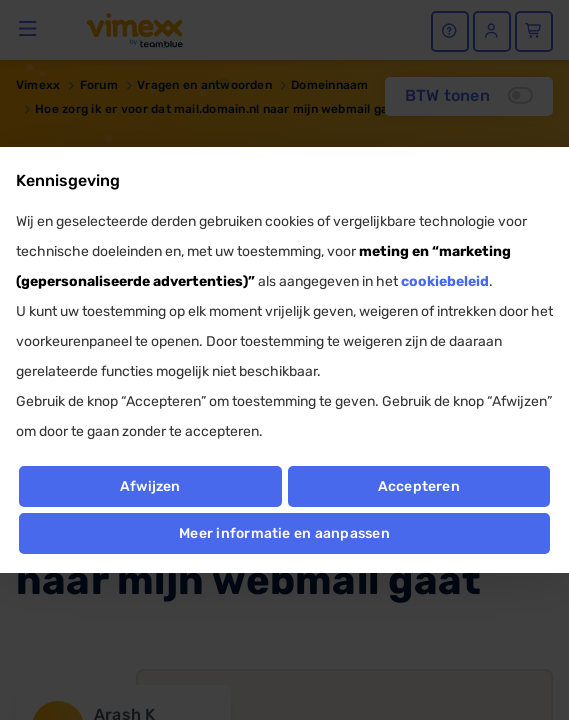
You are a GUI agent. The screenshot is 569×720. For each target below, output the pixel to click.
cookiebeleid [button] (445, 281)
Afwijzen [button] (150, 486)
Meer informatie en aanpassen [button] (284, 533)
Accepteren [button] (419, 486)
